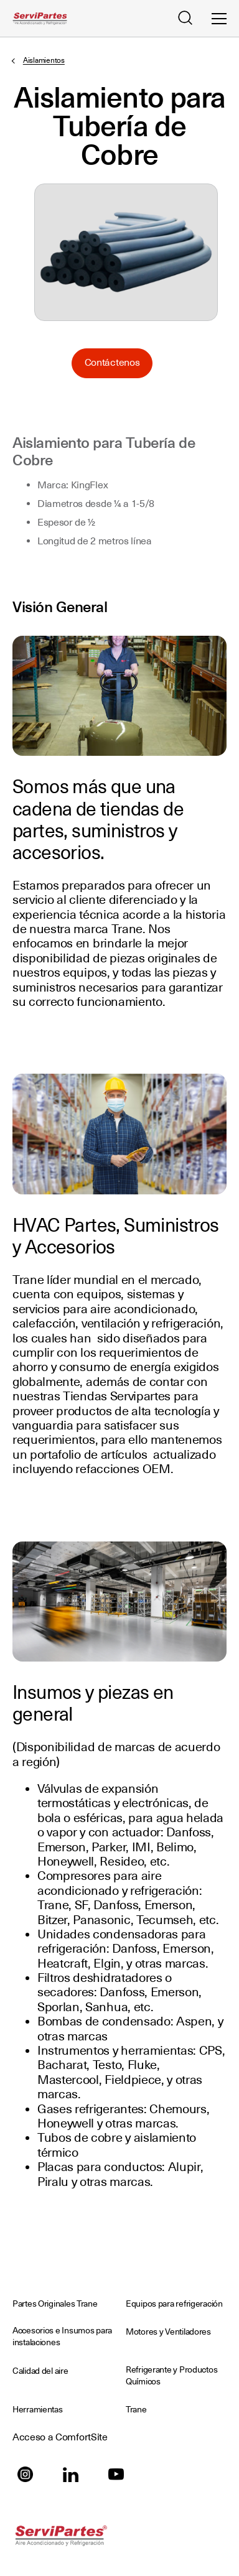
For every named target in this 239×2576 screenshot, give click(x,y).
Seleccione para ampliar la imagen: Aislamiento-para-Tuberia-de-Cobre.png (126, 252)
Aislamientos (44, 60)
